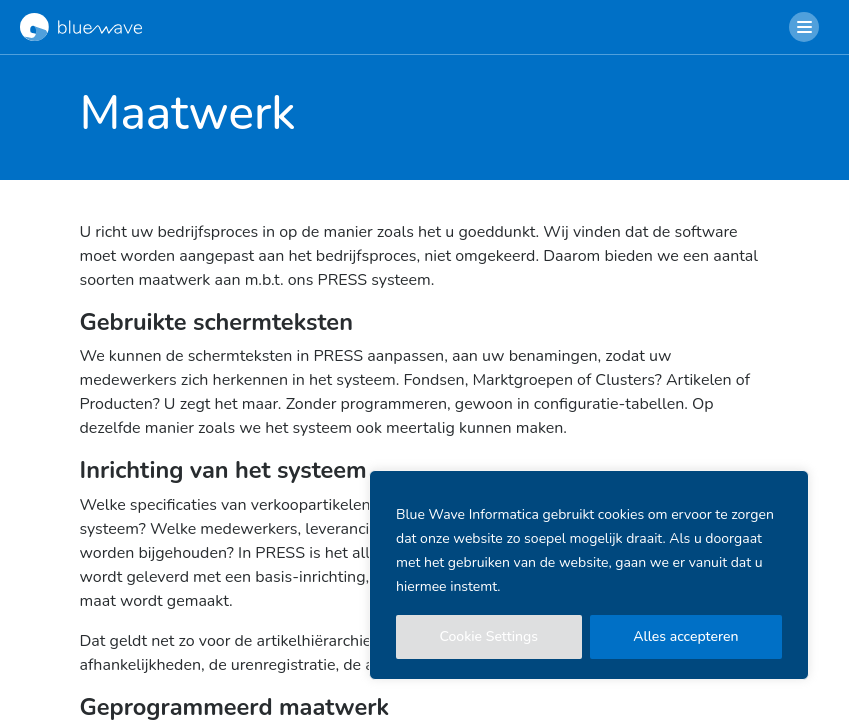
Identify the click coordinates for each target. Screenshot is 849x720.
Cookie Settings (489, 636)
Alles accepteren (685, 636)
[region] (589, 575)
